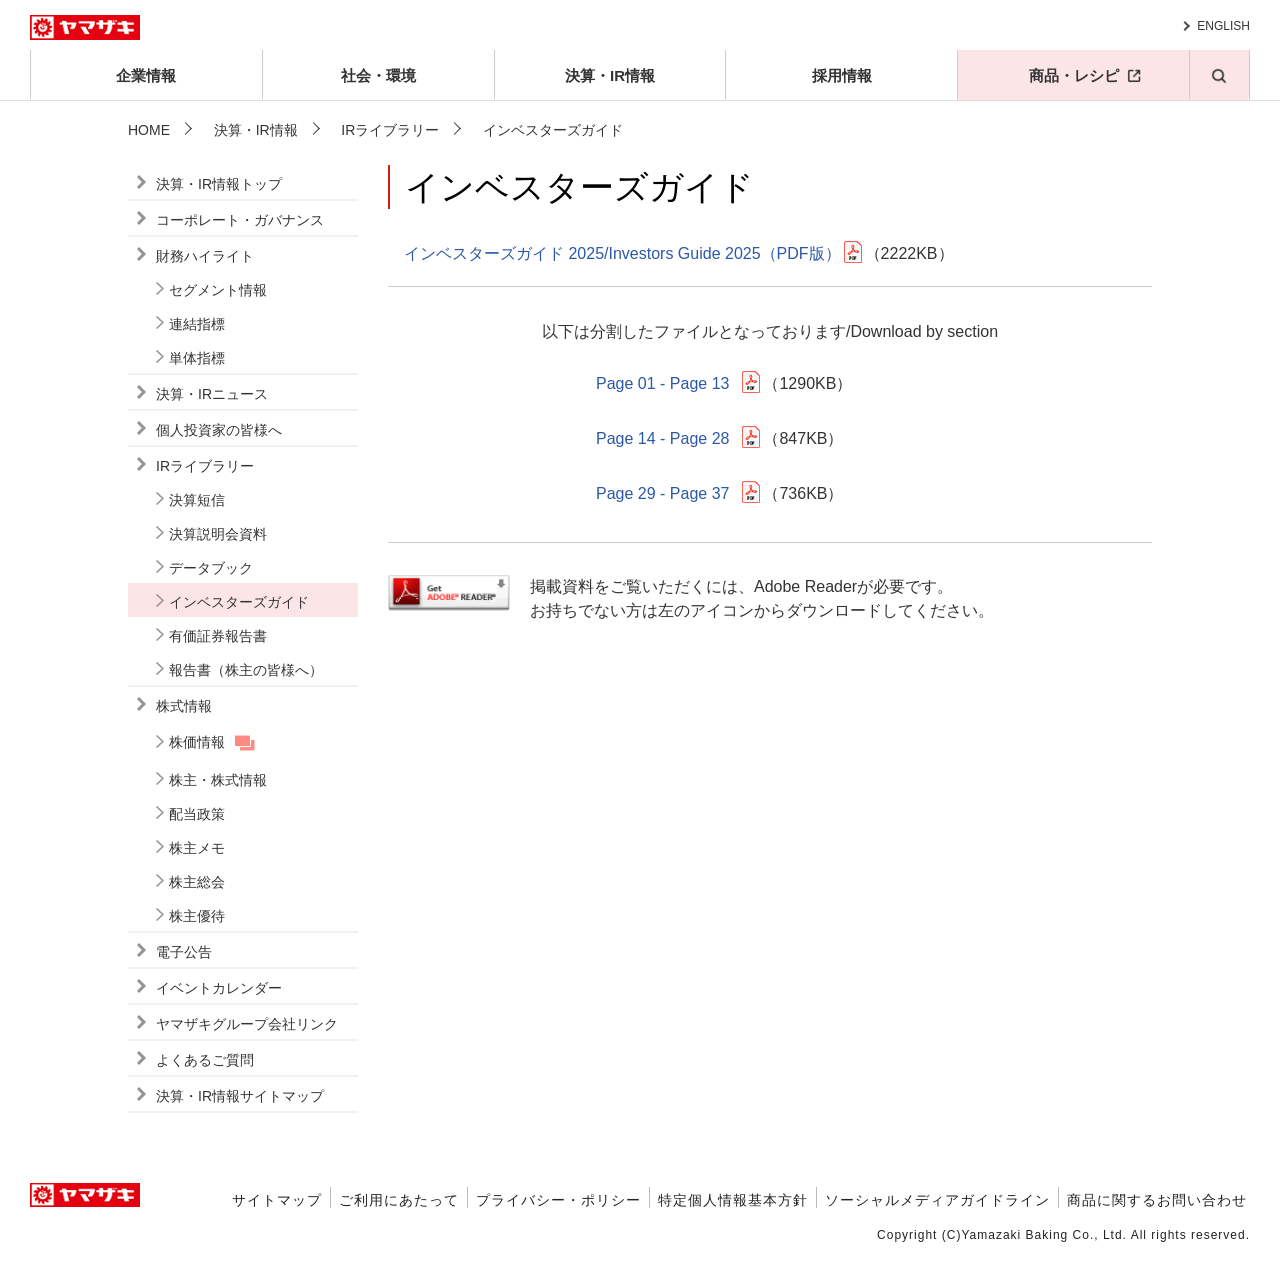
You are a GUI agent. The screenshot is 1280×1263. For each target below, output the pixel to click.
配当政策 (197, 814)
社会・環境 (378, 75)
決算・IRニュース (212, 394)
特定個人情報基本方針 (733, 1200)
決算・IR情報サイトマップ (240, 1096)
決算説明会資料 (218, 534)
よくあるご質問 (205, 1060)
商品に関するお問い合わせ (1157, 1200)
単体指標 (197, 358)
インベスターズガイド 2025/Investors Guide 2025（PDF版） (622, 253)
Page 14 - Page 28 (662, 438)
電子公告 (184, 952)
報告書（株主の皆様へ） (246, 670)
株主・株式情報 (218, 780)
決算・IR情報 (610, 75)
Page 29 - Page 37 (662, 493)
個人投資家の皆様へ (219, 430)
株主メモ (197, 848)
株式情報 (184, 706)
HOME (149, 130)
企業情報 (146, 75)
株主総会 (197, 882)
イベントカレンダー (219, 988)
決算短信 (197, 500)
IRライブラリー (390, 130)
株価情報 (197, 742)
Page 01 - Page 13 (662, 383)
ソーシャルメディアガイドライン (937, 1200)
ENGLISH (1223, 26)
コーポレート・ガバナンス (240, 220)
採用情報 (842, 75)
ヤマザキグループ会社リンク (247, 1024)
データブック (211, 568)
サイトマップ (277, 1200)
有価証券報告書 (218, 636)
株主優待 (197, 916)
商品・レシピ (1074, 75)
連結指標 (197, 324)
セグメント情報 (218, 290)
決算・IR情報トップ (219, 184)
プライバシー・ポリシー (558, 1200)
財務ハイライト (205, 256)
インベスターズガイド (239, 602)
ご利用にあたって (399, 1200)
